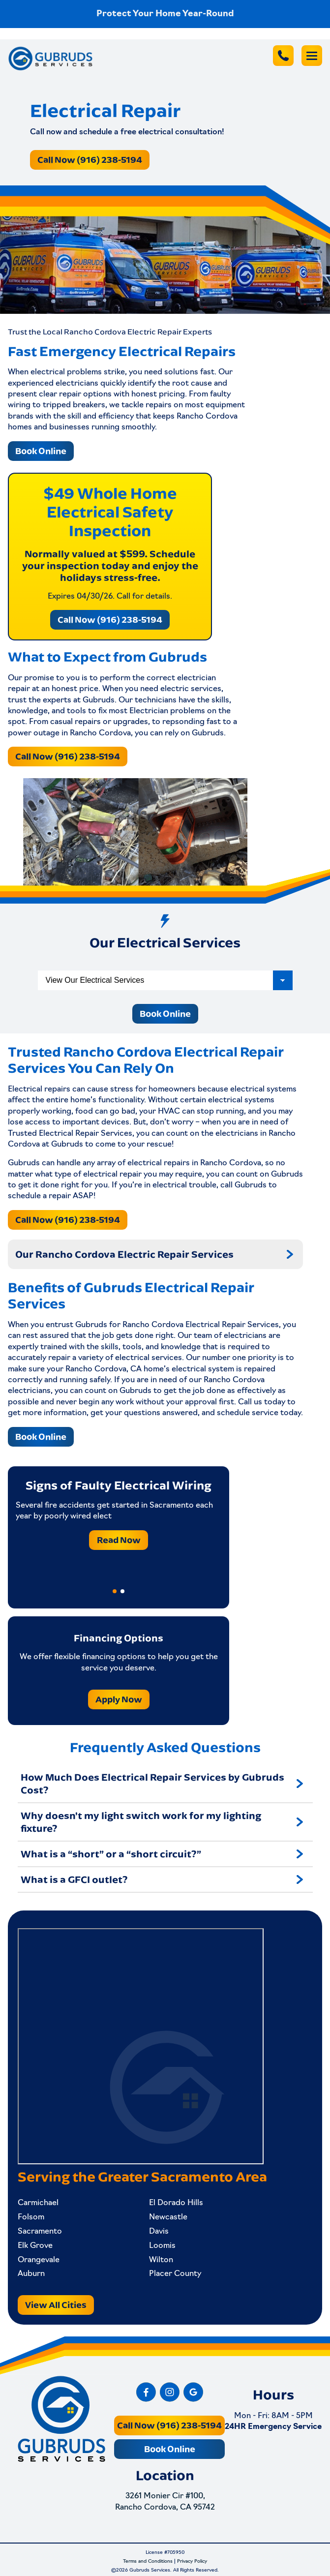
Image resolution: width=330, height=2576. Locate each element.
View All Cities (56, 2304)
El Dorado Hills (176, 2203)
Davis (159, 2232)
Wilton (161, 2260)
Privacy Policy (192, 2561)
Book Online (40, 450)
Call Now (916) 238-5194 (89, 159)
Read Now (119, 1539)
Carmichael (38, 2203)
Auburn (31, 2274)
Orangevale (39, 2260)
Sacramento (40, 2232)
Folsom (31, 2217)
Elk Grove (35, 2246)
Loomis (162, 2246)
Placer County (175, 2274)
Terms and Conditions (148, 2561)
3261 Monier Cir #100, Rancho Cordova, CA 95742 (165, 2501)
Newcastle (168, 2217)
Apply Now (118, 1699)
